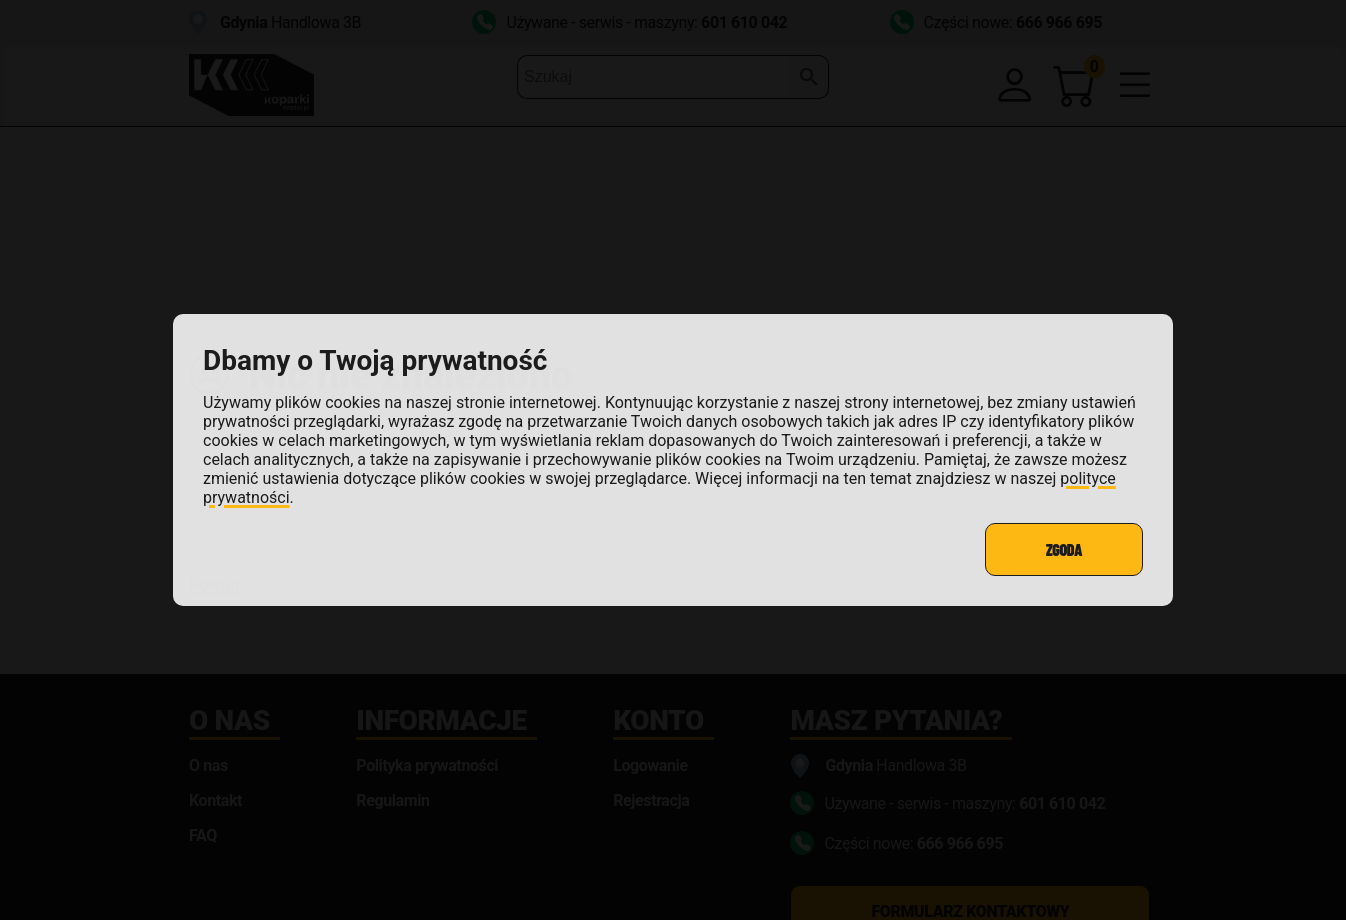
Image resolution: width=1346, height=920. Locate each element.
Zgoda (1064, 549)
